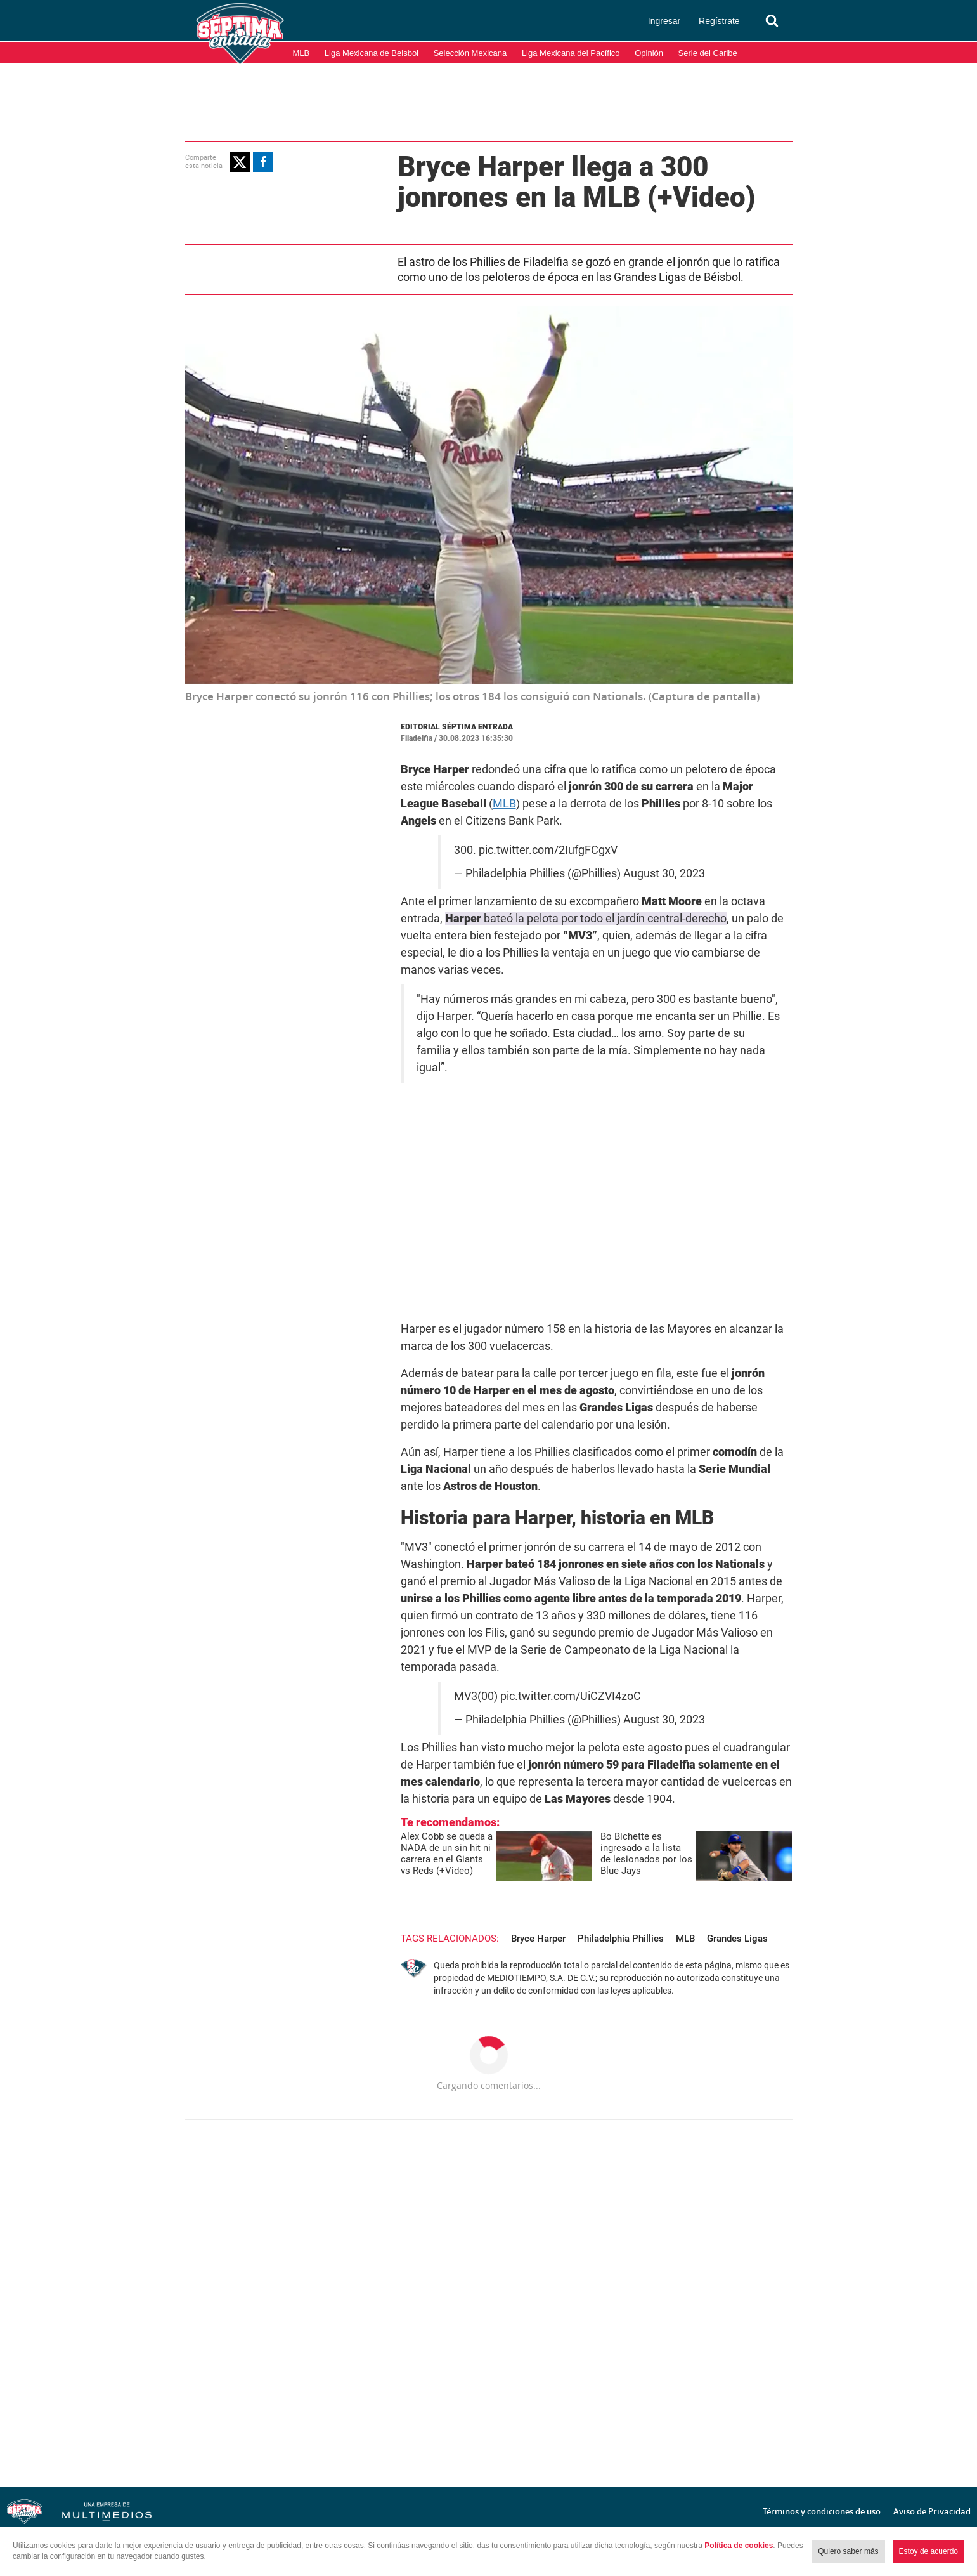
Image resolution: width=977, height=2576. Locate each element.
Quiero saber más (848, 2551)
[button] (240, 162)
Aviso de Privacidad (932, 2511)
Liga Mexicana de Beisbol (371, 53)
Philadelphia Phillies (621, 1938)
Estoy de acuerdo (928, 2551)
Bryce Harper (538, 1938)
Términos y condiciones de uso (822, 2511)
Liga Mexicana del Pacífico (571, 53)
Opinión (649, 53)
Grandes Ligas (737, 1938)
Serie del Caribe (707, 53)
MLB (301, 53)
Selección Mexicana (470, 53)
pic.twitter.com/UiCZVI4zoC (570, 1696)
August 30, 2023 (664, 873)
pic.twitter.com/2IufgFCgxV (548, 850)
